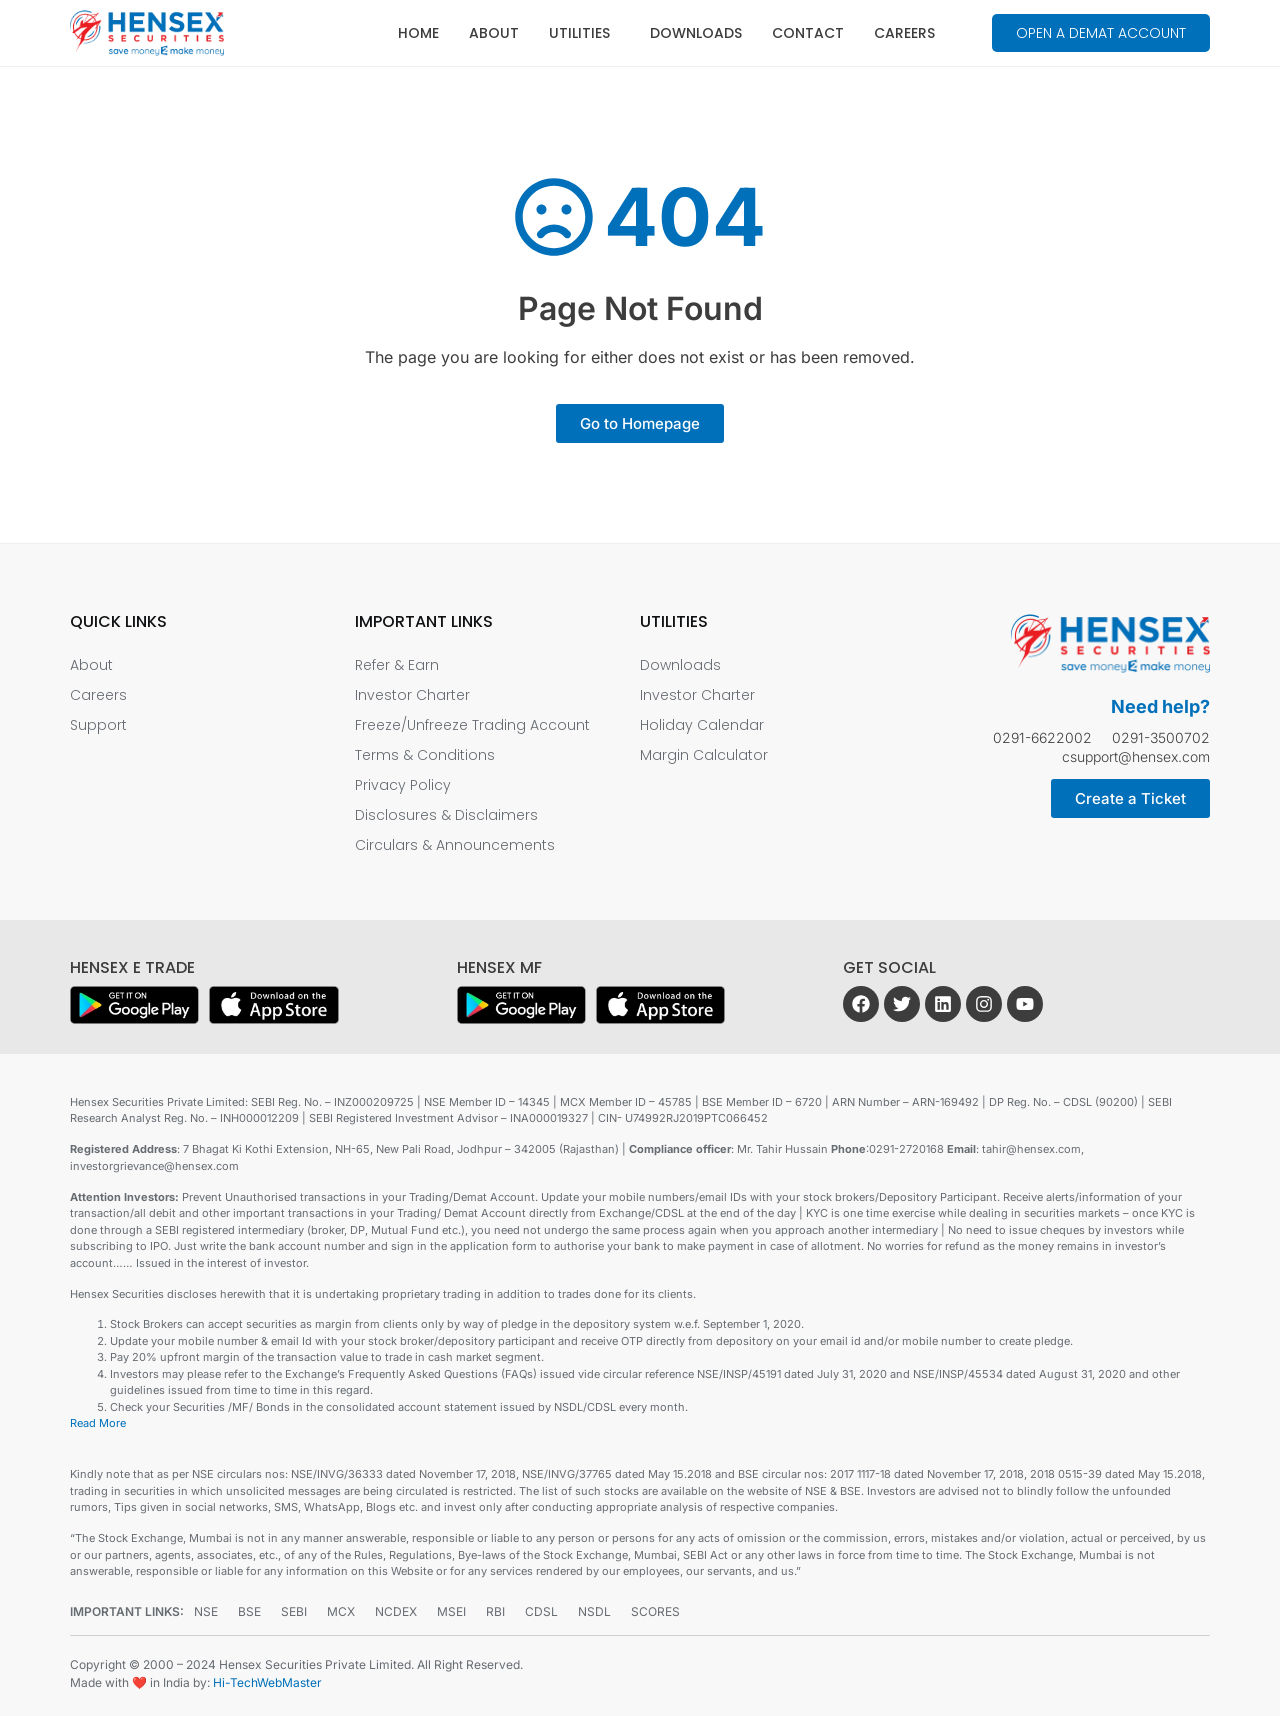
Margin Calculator (704, 755)
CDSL (541, 1611)
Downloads (696, 33)
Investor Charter (412, 695)
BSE (249, 1611)
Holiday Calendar (702, 725)
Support (98, 725)
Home (418, 33)
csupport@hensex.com (1136, 756)
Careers (904, 33)
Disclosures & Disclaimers (446, 815)
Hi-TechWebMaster (267, 1682)
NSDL (594, 1611)
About (494, 33)
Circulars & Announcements (455, 845)
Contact (808, 33)
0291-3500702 (1161, 737)
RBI (495, 1611)
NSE (206, 1611)
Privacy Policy (403, 785)
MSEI (451, 1611)
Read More (98, 1423)
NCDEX (396, 1611)
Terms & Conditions (425, 755)
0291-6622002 (1042, 737)
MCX (341, 1611)
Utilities (584, 33)
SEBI (294, 1611)
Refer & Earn (397, 665)
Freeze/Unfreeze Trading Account (472, 725)
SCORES (655, 1611)
